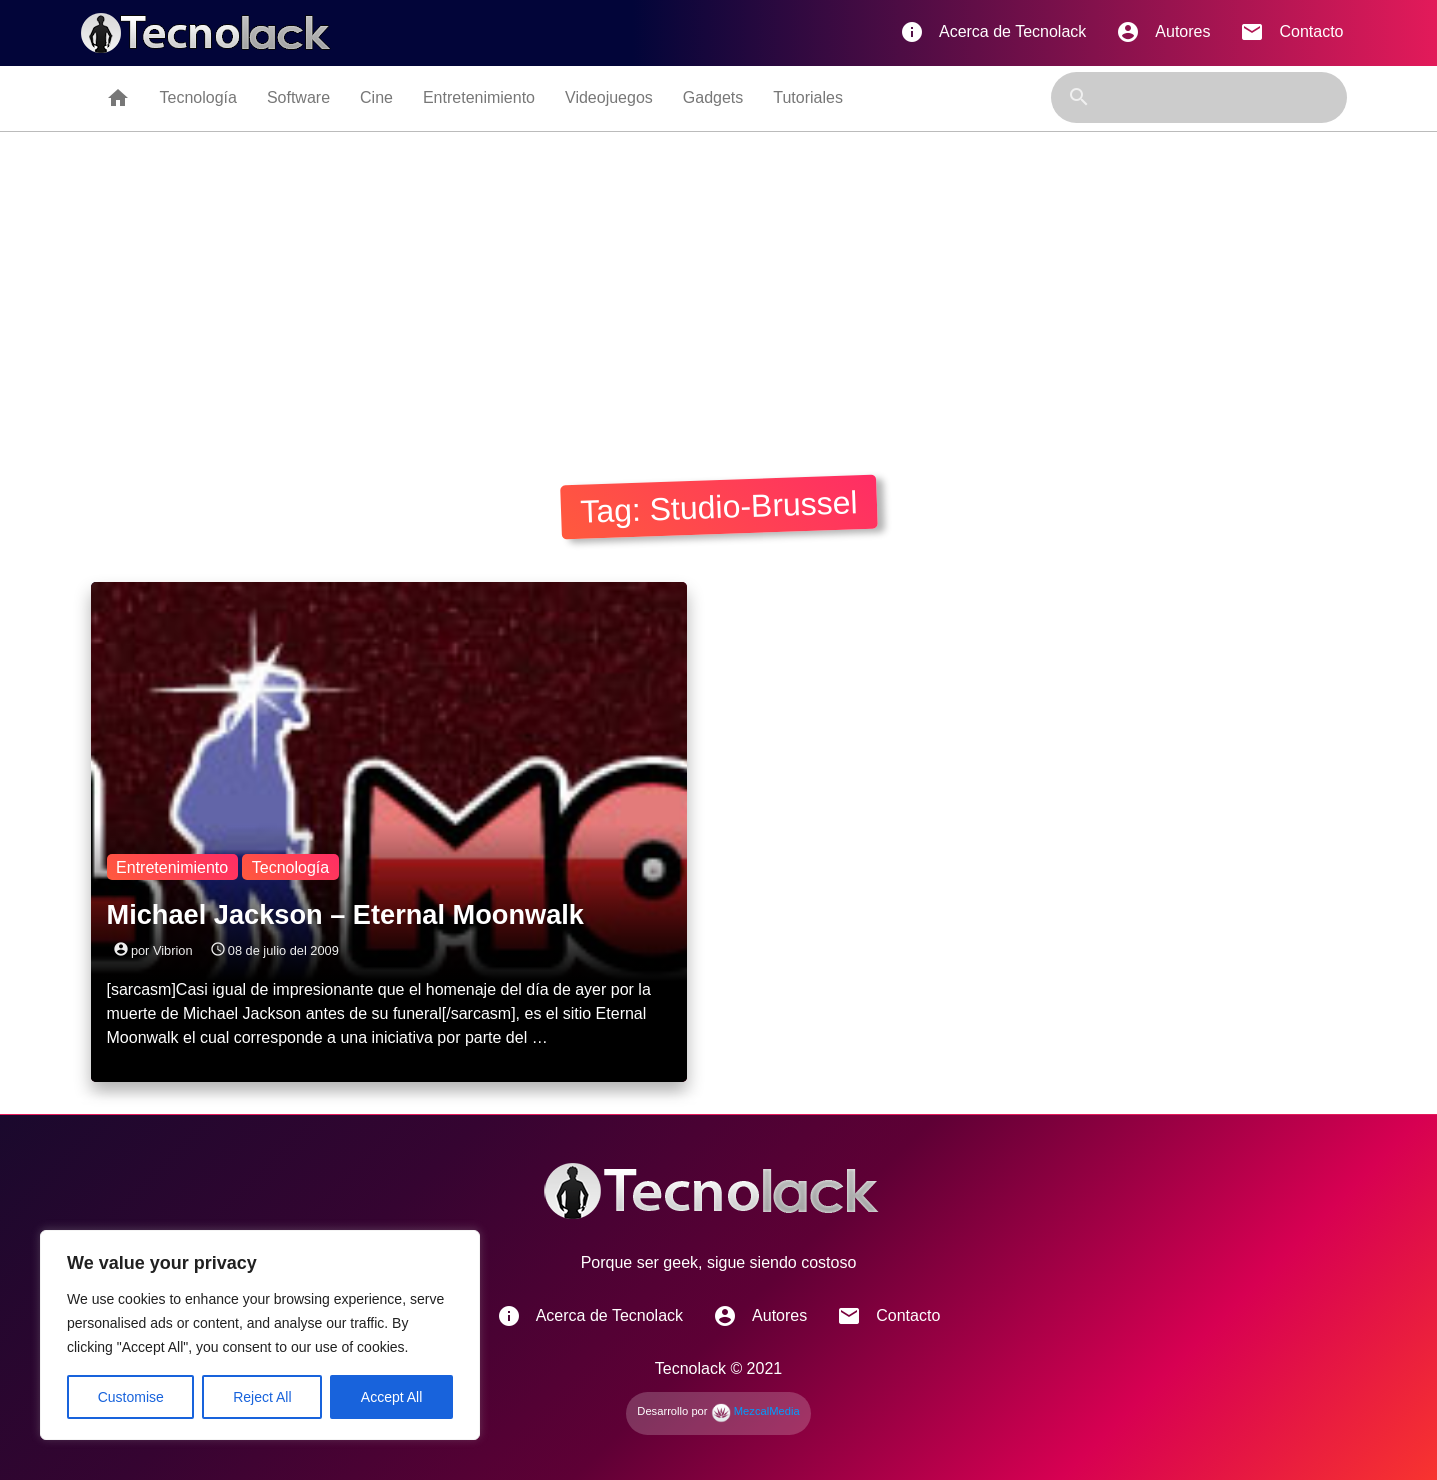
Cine (376, 97)
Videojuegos (609, 97)
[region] (260, 1335)
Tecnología (198, 97)
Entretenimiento (479, 97)
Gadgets (713, 97)
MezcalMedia (755, 1411)
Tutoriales (808, 97)
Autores (1163, 32)
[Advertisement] (719, 282)
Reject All (262, 1397)
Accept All (391, 1397)
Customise (131, 1397)
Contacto (1291, 32)
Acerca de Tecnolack (993, 32)
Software (298, 97)
